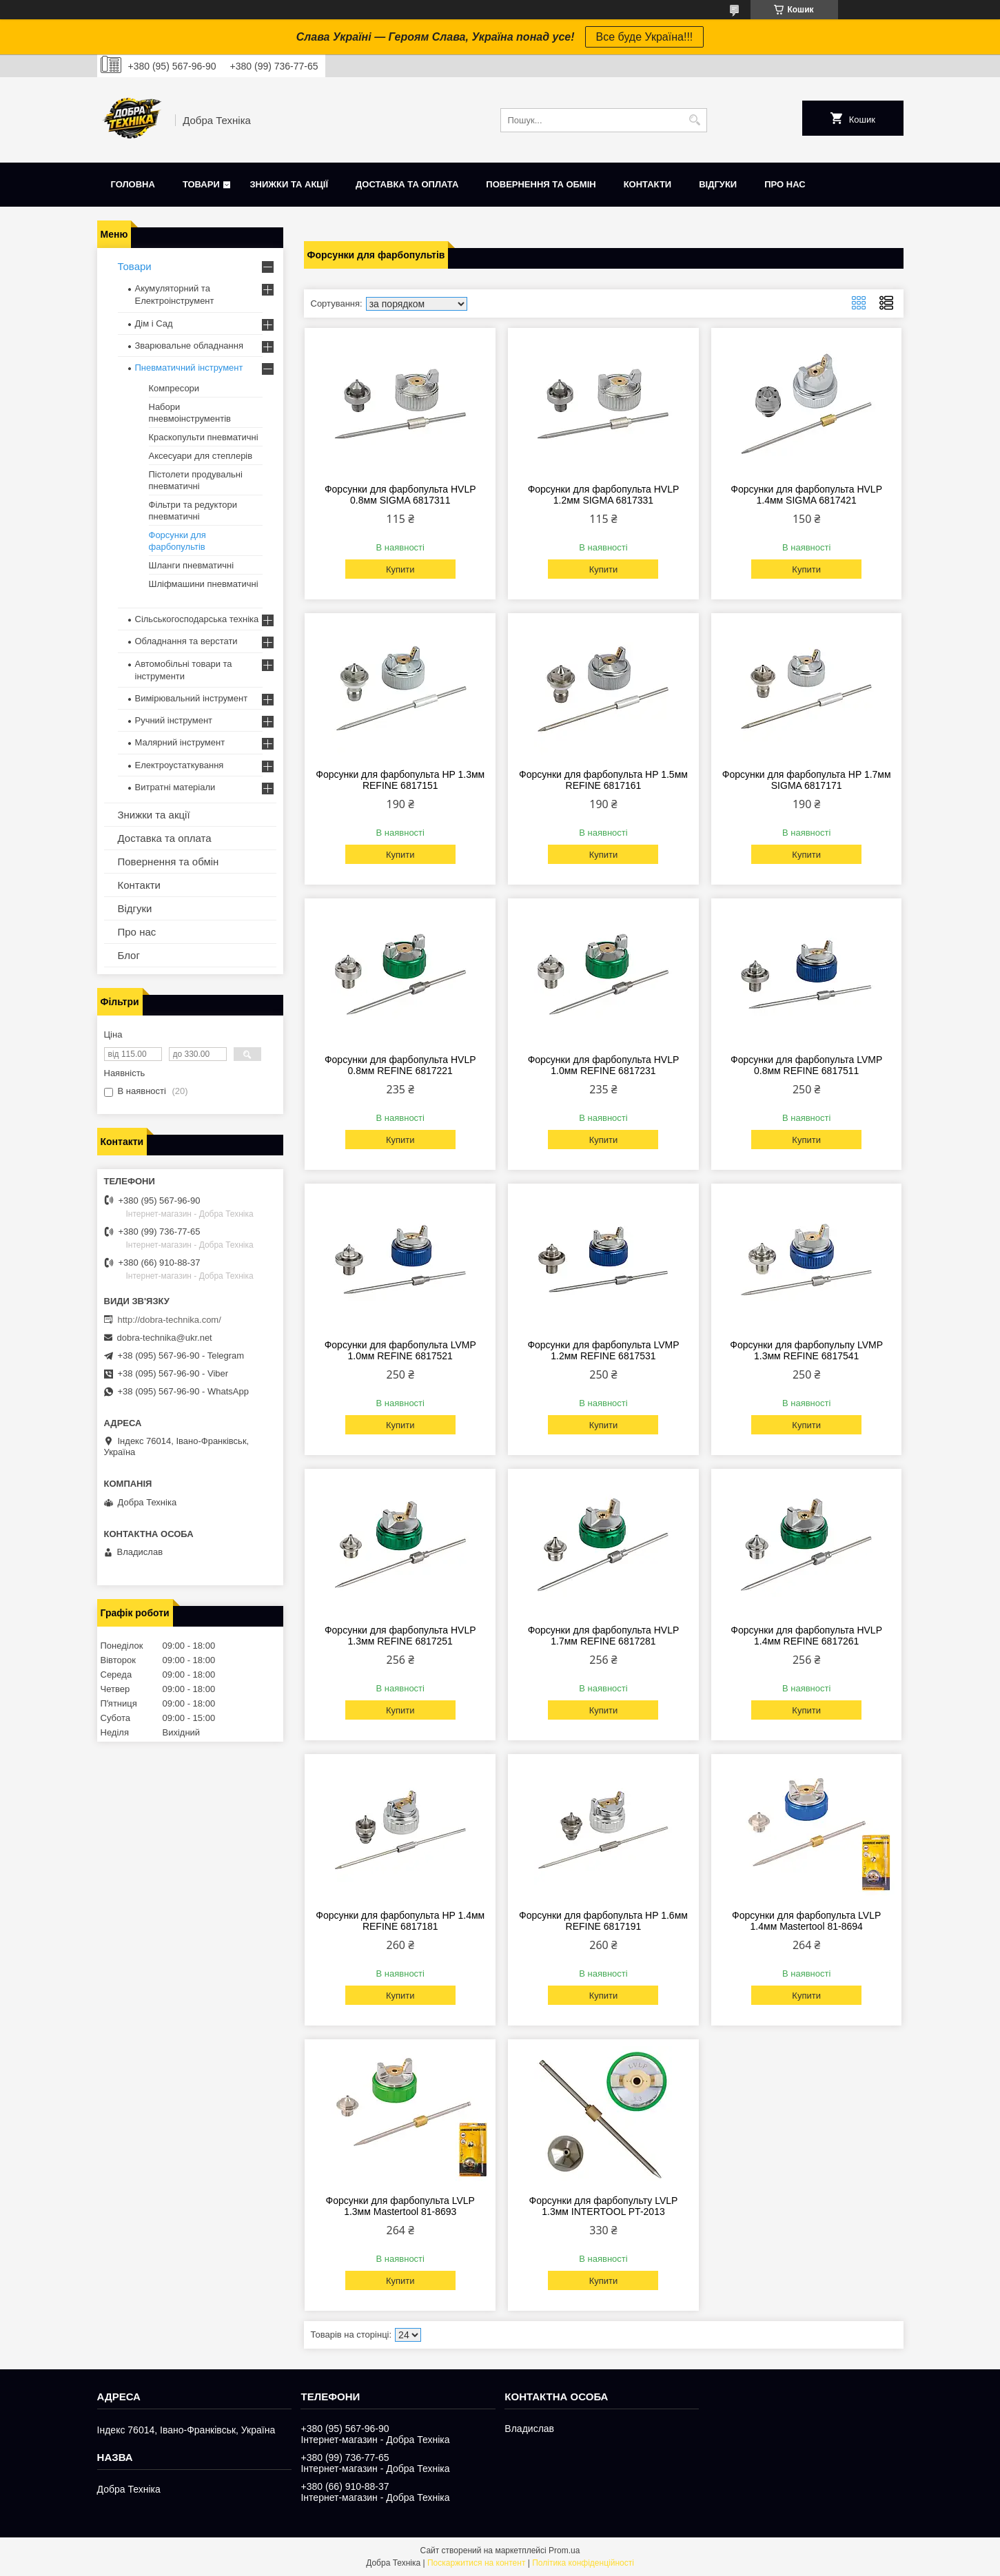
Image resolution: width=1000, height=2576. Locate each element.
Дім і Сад (154, 323)
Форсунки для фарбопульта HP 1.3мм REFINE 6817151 (400, 780)
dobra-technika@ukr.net (164, 1337)
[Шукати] (695, 120)
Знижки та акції (288, 184)
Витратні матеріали (175, 787)
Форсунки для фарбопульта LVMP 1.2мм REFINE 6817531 (603, 1350)
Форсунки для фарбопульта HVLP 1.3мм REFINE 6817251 (400, 1636)
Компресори (174, 388)
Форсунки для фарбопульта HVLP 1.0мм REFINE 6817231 (604, 1065)
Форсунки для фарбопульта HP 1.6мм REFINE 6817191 (603, 1921)
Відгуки (718, 184)
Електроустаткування (179, 765)
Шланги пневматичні (191, 565)
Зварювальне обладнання (189, 345)
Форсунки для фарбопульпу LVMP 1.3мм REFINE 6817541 (806, 1350)
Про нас (784, 184)
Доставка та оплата (407, 184)
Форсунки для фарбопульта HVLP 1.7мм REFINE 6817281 (604, 1636)
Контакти (648, 184)
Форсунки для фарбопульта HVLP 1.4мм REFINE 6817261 (806, 1636)
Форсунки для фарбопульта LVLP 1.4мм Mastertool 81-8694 (806, 1921)
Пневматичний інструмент (189, 367)
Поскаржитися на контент (476, 2563)
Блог (129, 955)
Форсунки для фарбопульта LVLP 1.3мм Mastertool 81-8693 (400, 2206)
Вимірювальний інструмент (191, 698)
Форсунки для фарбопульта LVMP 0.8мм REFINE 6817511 (806, 1065)
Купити (400, 569)
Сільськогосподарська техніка (197, 619)
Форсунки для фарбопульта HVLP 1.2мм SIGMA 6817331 (604, 495)
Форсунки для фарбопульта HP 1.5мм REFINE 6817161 (603, 780)
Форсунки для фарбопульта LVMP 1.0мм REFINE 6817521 (400, 1350)
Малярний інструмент (180, 742)
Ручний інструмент (174, 720)
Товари (201, 184)
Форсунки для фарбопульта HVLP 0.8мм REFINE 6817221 (400, 1065)
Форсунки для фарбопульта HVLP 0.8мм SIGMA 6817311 (400, 495)
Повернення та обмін (540, 184)
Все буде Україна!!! (644, 37)
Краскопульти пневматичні (203, 437)
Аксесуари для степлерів (201, 456)
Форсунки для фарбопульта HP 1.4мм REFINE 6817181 (400, 1921)
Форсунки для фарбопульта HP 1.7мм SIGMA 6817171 (806, 780)
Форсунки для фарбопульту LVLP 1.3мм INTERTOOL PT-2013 (603, 2206)
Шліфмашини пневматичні (203, 584)
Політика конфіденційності (583, 2563)
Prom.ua (564, 2550)
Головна (133, 184)
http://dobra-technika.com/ (169, 1320)
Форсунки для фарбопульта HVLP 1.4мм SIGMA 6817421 (806, 495)
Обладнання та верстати (186, 641)
